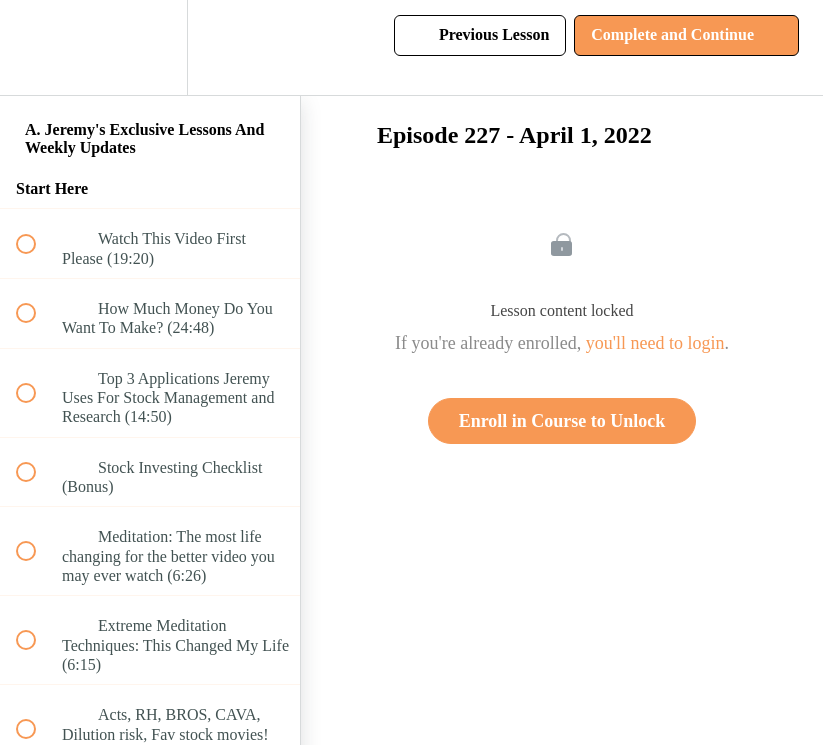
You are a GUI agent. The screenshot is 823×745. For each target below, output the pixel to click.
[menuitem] (150, 47)
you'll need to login (655, 343)
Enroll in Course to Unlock (562, 421)
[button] (37, 47)
